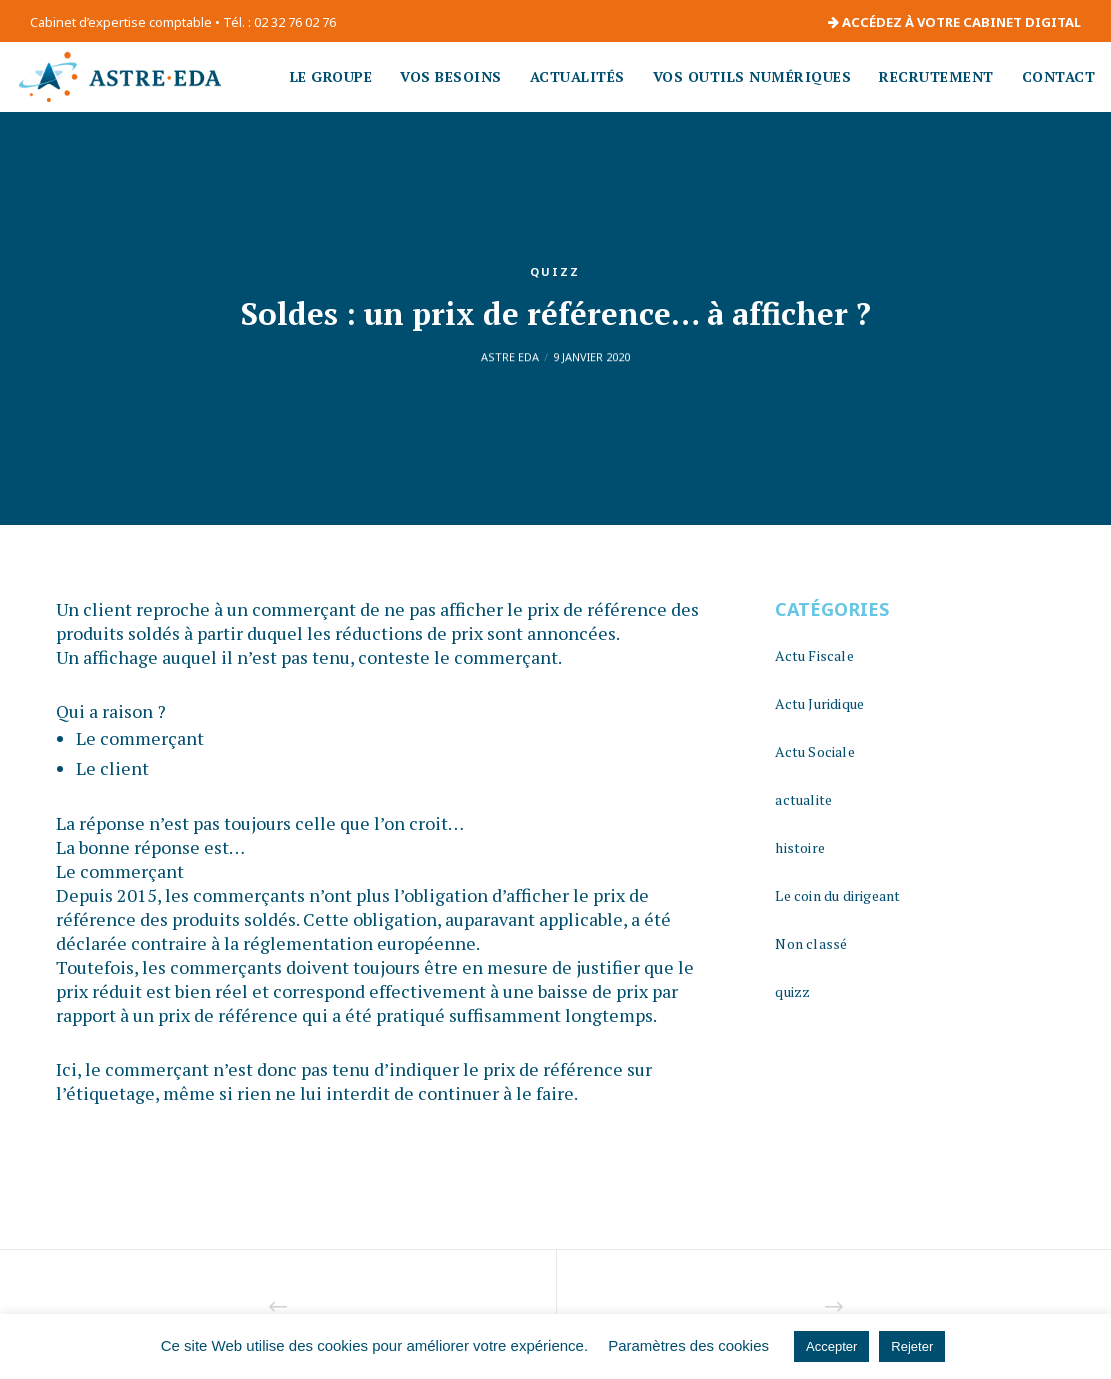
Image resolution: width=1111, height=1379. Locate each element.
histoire (800, 847)
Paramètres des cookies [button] (688, 1345)
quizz (555, 271)
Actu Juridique (819, 703)
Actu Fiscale (814, 655)
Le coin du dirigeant (837, 895)
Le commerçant (140, 738)
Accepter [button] (831, 1346)
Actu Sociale (814, 751)
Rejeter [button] (912, 1346)
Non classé (811, 943)
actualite (803, 799)
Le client (112, 768)
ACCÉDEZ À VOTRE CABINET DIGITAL (954, 22)
